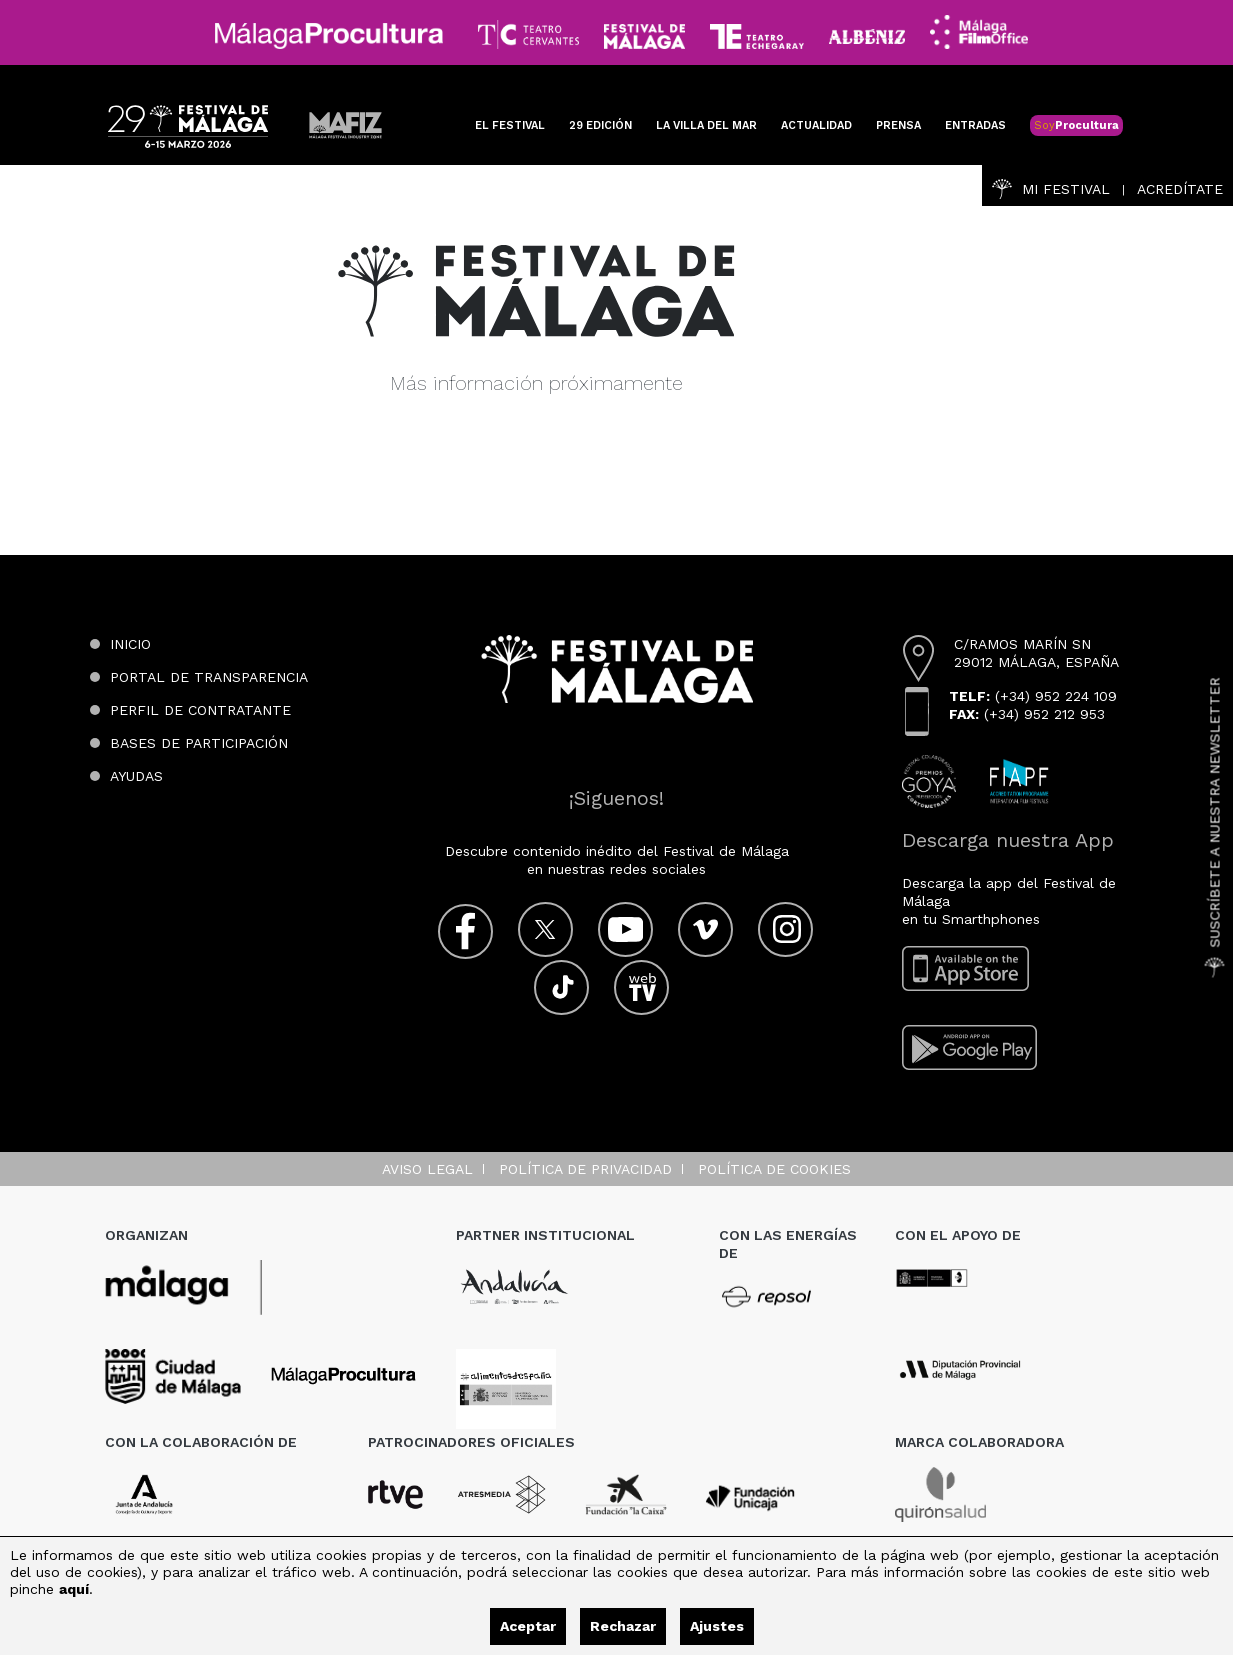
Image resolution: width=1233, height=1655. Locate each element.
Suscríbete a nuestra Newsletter (1215, 828)
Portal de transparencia (209, 677)
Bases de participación (199, 743)
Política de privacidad (585, 1169)
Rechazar (623, 1626)
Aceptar (528, 1626)
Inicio (130, 644)
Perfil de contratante (200, 710)
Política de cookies (774, 1169)
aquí (74, 1589)
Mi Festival (1051, 189)
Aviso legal (427, 1169)
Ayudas (136, 776)
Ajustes (717, 1626)
